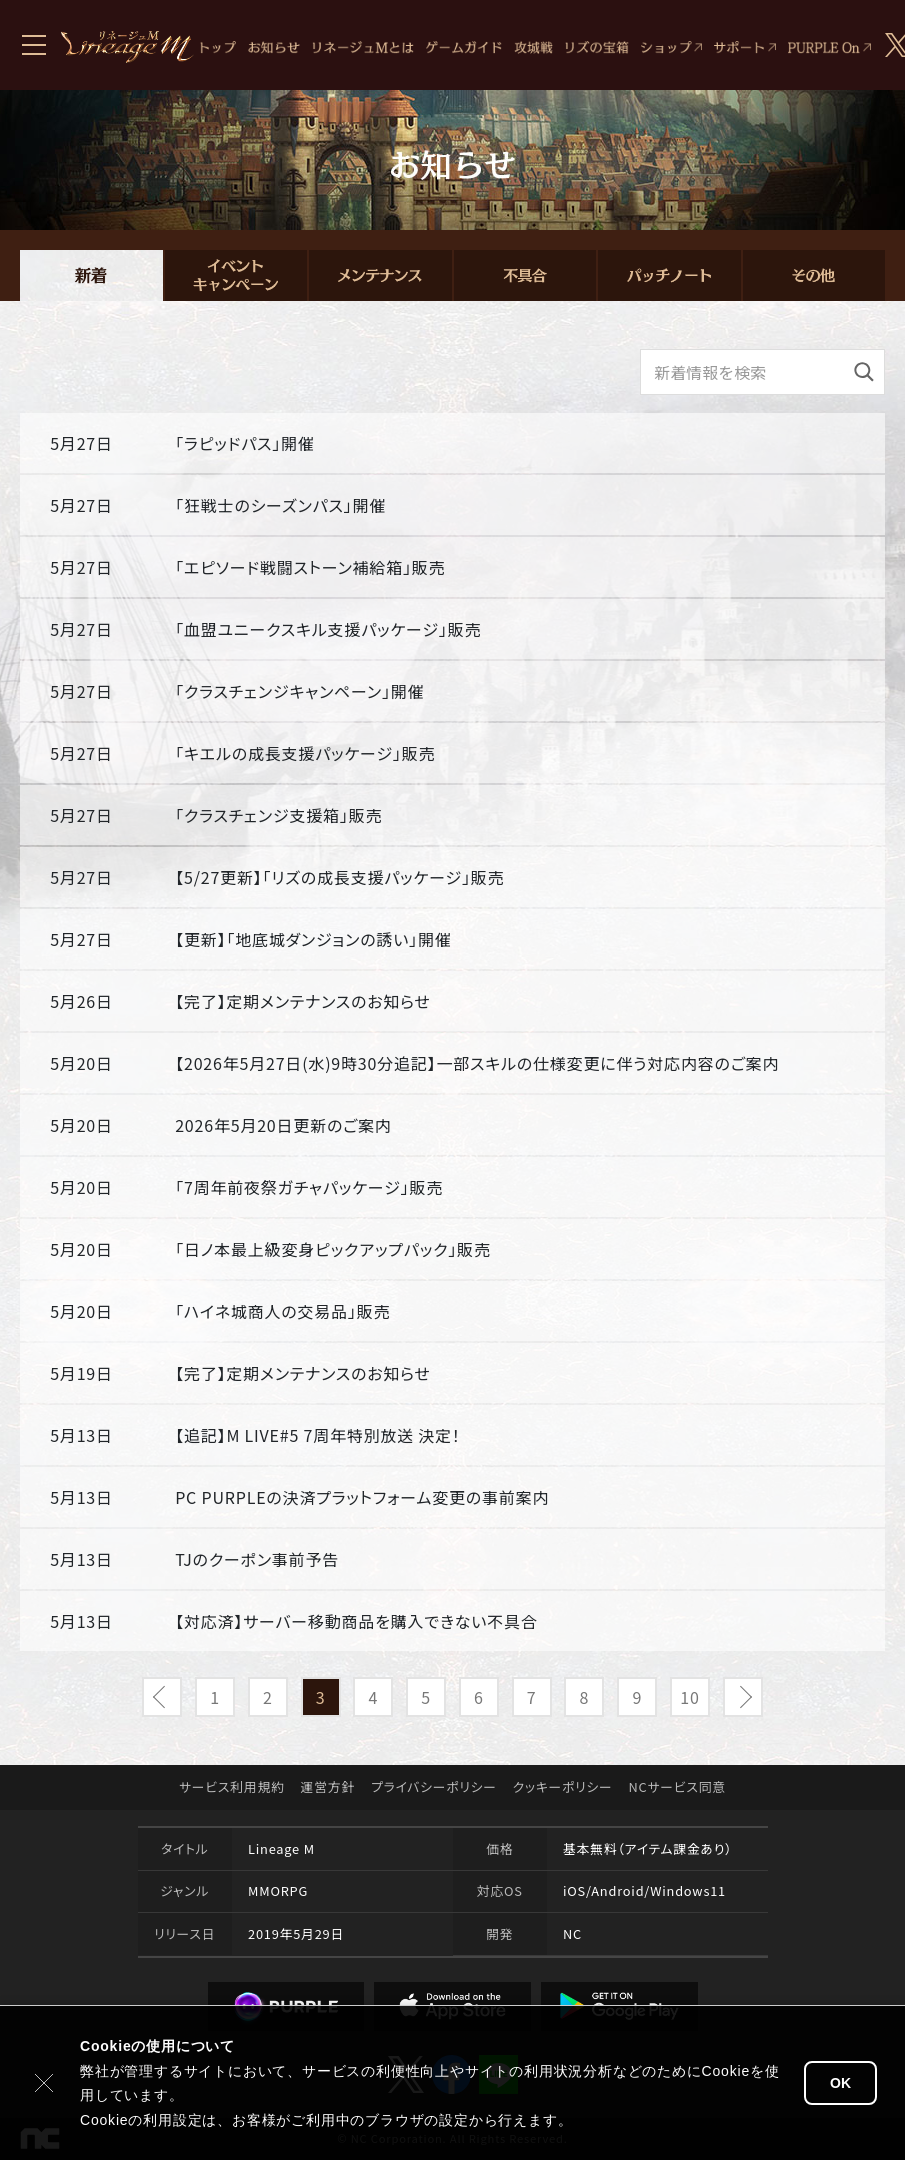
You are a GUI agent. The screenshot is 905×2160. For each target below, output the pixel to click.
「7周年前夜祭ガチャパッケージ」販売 (309, 1187)
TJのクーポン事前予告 (257, 1559)
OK (840, 2083)
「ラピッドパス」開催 (244, 443)
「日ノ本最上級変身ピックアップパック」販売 (333, 1249)
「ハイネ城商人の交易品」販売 (282, 1311)
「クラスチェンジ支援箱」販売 (278, 815)
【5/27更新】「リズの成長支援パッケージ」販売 (339, 877)
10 (689, 1697)
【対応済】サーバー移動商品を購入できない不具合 (356, 1621)
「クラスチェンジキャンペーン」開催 (299, 691)
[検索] (864, 372)
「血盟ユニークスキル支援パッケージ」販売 (328, 629)
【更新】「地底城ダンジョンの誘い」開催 (313, 939)
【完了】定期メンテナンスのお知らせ (303, 1001)
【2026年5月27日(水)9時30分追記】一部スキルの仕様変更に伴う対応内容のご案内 (477, 1063)
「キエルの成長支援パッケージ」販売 (305, 753)
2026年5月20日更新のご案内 (283, 1125)
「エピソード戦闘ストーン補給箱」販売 (310, 567)
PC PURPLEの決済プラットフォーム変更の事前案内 (362, 1497)
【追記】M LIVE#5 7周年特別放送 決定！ (318, 1435)
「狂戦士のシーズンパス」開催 (280, 505)
